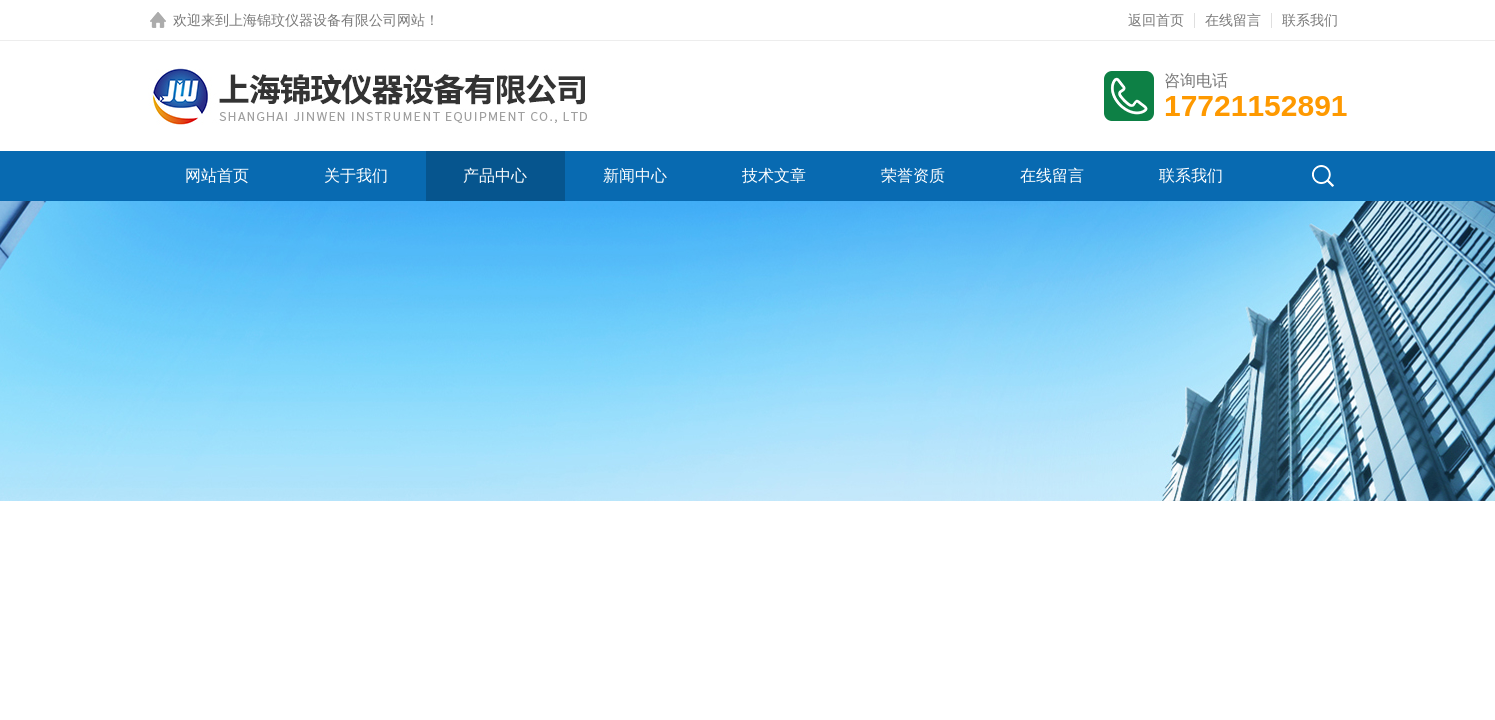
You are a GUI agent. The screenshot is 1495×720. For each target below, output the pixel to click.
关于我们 (356, 175)
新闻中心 (635, 175)
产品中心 (495, 175)
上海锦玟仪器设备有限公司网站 (327, 20)
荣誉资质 (913, 175)
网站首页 (217, 175)
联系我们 (1310, 20)
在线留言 (1233, 20)
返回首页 (1156, 20)
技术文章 (774, 175)
